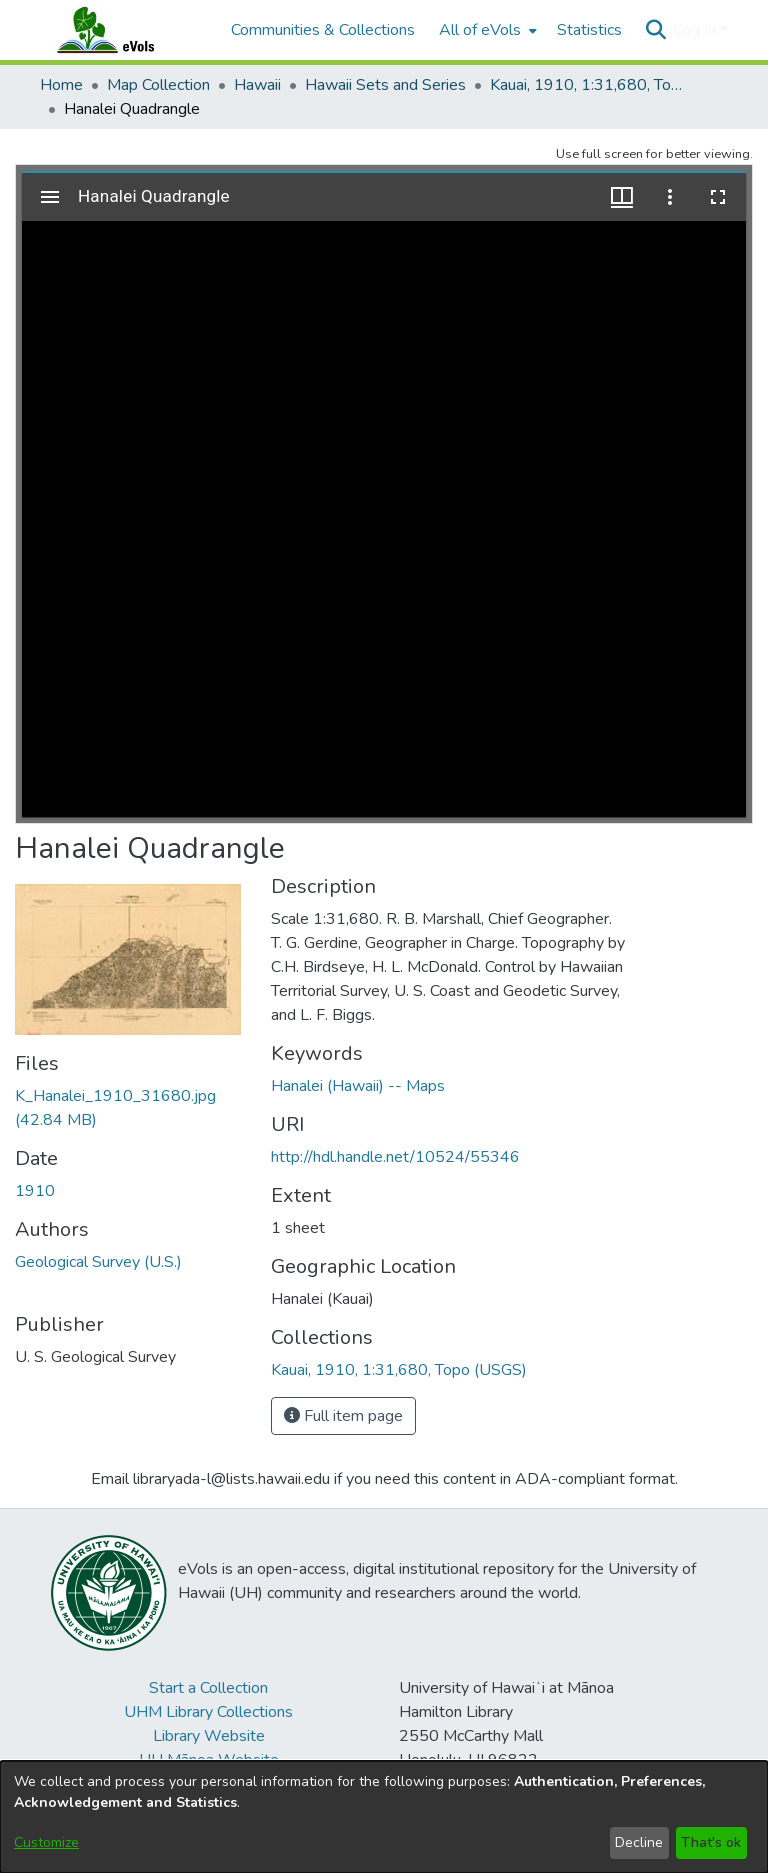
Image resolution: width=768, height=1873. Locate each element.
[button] (655, 30)
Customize (46, 1842)
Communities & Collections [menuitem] (323, 30)
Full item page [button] (343, 1416)
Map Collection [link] (158, 85)
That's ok (711, 1842)
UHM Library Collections (208, 1712)
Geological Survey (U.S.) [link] (98, 1262)
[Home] (125, 30)
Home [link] (61, 85)
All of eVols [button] (480, 30)
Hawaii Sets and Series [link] (385, 85)
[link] (399, 1370)
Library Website (209, 1736)
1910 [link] (35, 1191)
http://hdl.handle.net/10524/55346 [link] (395, 1157)
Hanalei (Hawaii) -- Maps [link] (358, 1086)
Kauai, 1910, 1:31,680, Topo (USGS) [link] (590, 85)
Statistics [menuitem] (589, 30)
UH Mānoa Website (209, 1760)
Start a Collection (208, 1688)
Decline (639, 1842)
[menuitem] (486, 30)
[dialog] (384, 1817)
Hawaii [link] (257, 85)
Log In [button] (696, 30)
